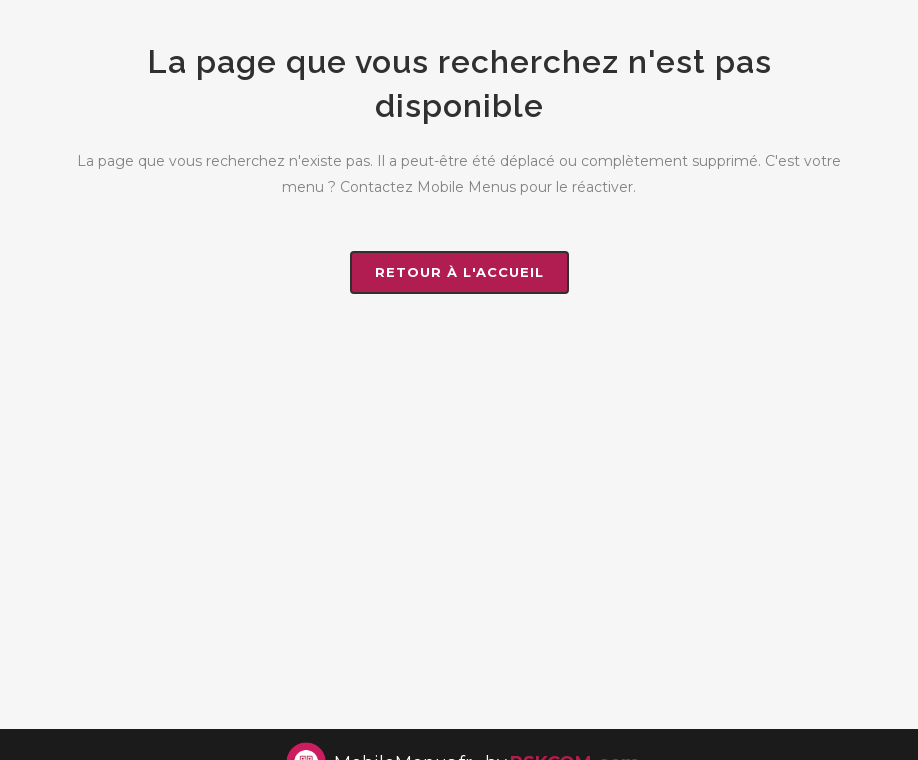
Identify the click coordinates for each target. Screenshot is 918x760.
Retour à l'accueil (459, 272)
